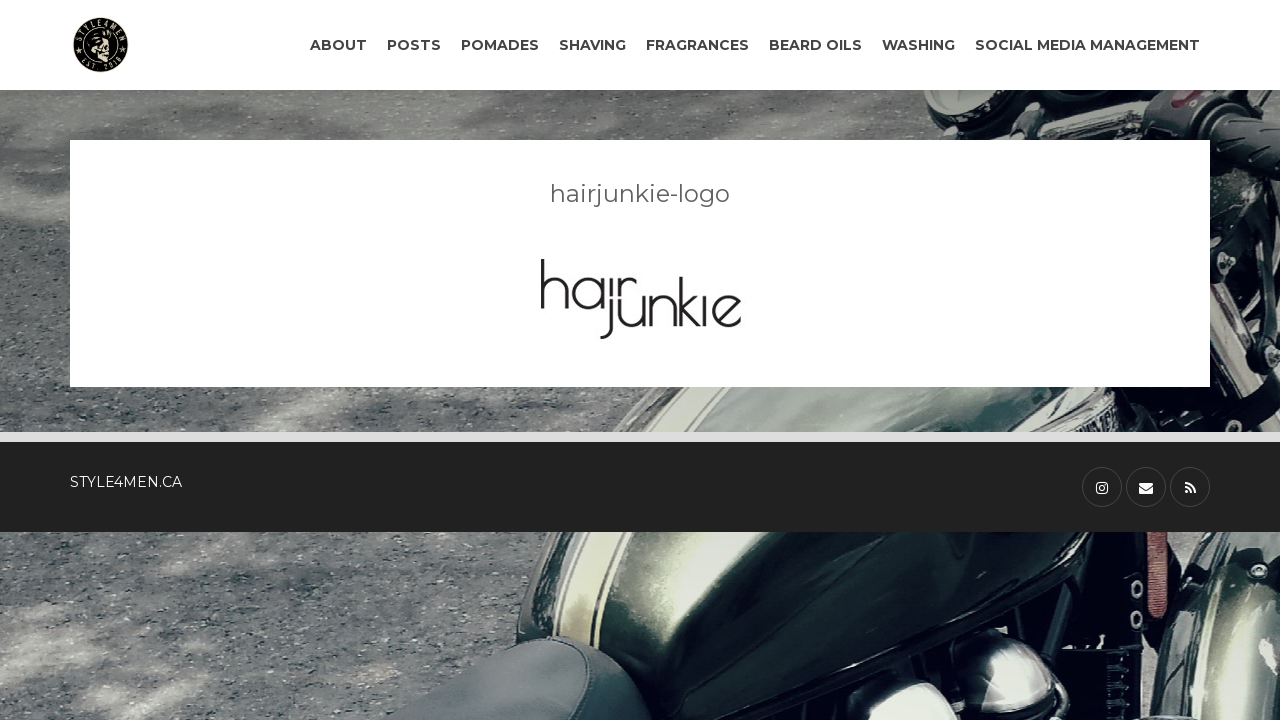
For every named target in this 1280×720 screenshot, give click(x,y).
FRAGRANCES (697, 45)
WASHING (918, 45)
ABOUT (338, 45)
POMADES (500, 45)
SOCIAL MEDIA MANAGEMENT (1087, 45)
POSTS (414, 45)
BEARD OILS (815, 45)
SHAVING (592, 45)
